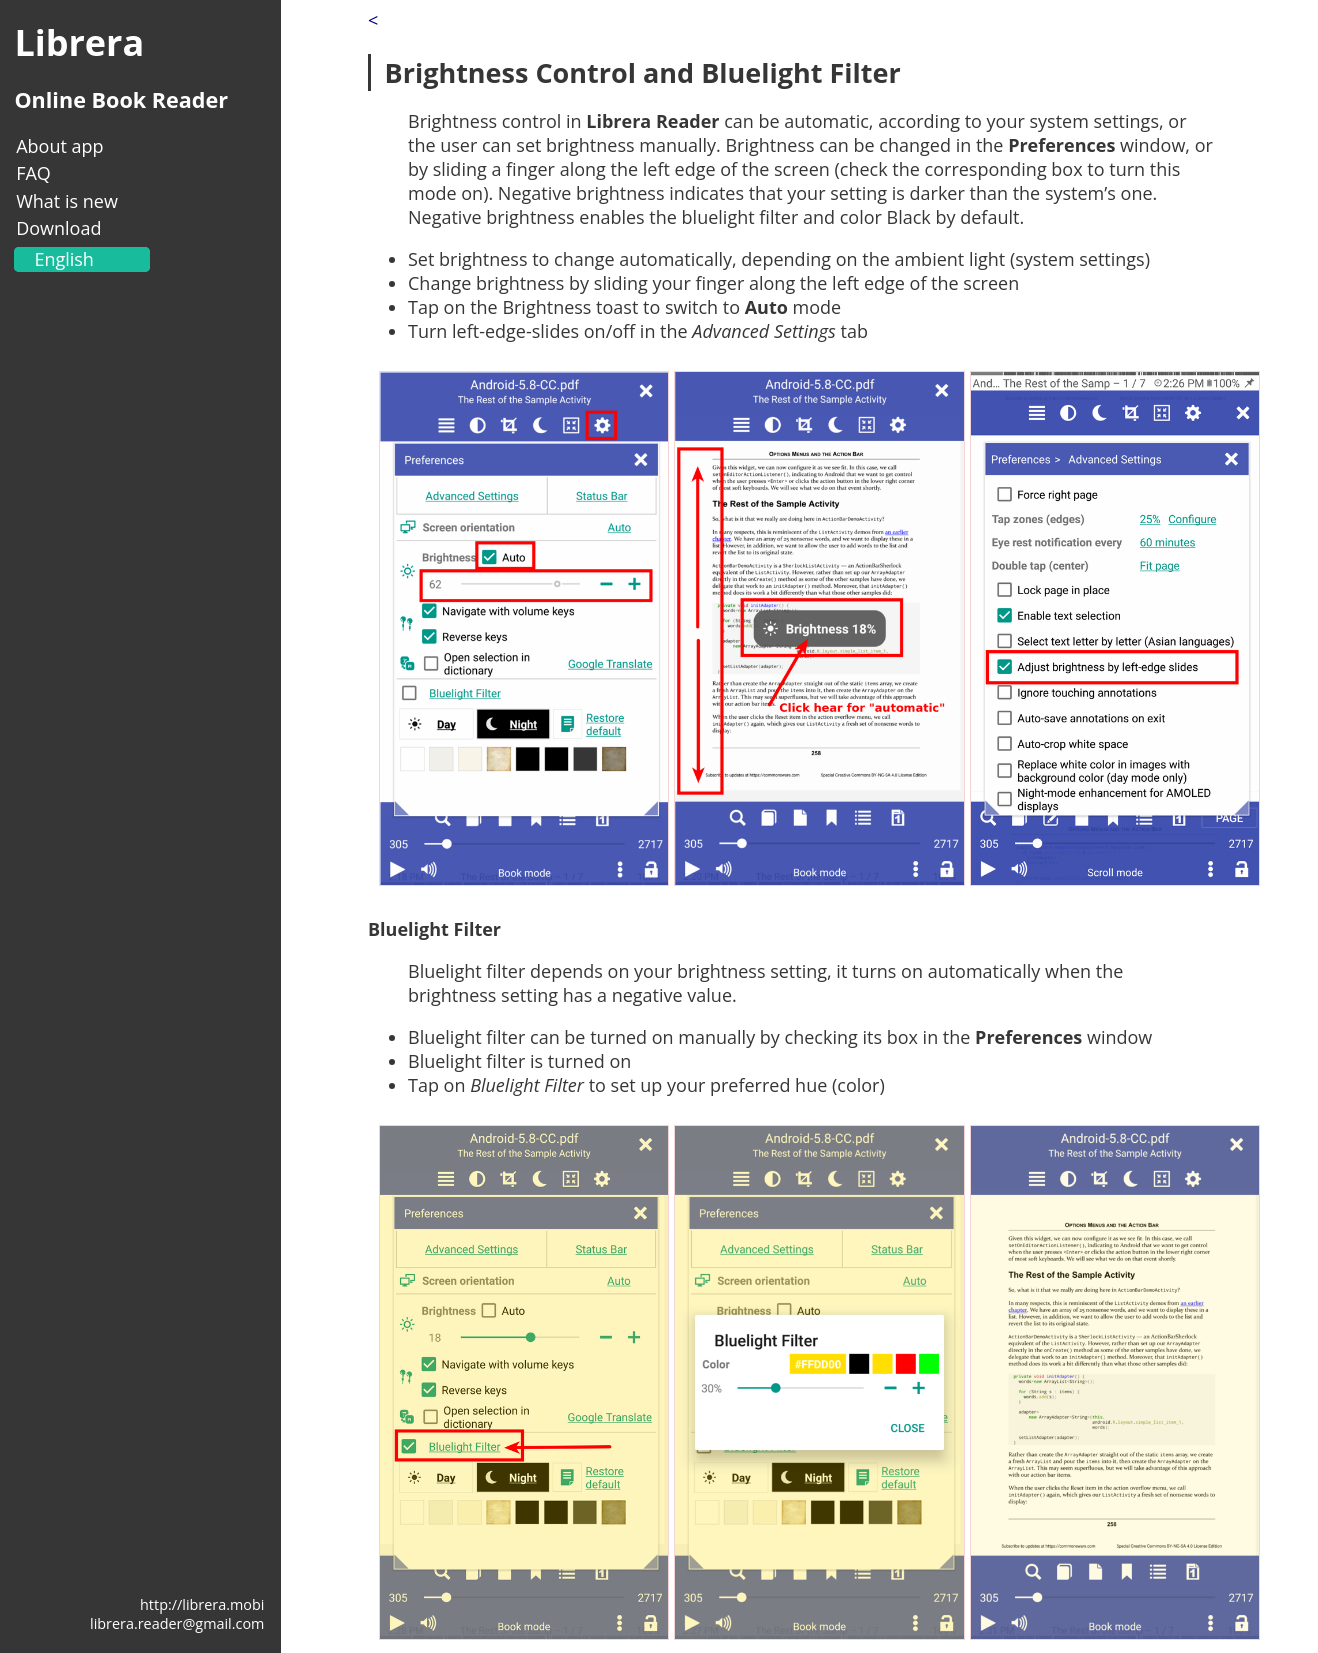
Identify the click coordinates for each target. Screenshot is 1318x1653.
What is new (67, 201)
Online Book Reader (121, 99)
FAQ (33, 173)
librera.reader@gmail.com (177, 1623)
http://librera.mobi (202, 1604)
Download (58, 228)
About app (59, 146)
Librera (79, 42)
